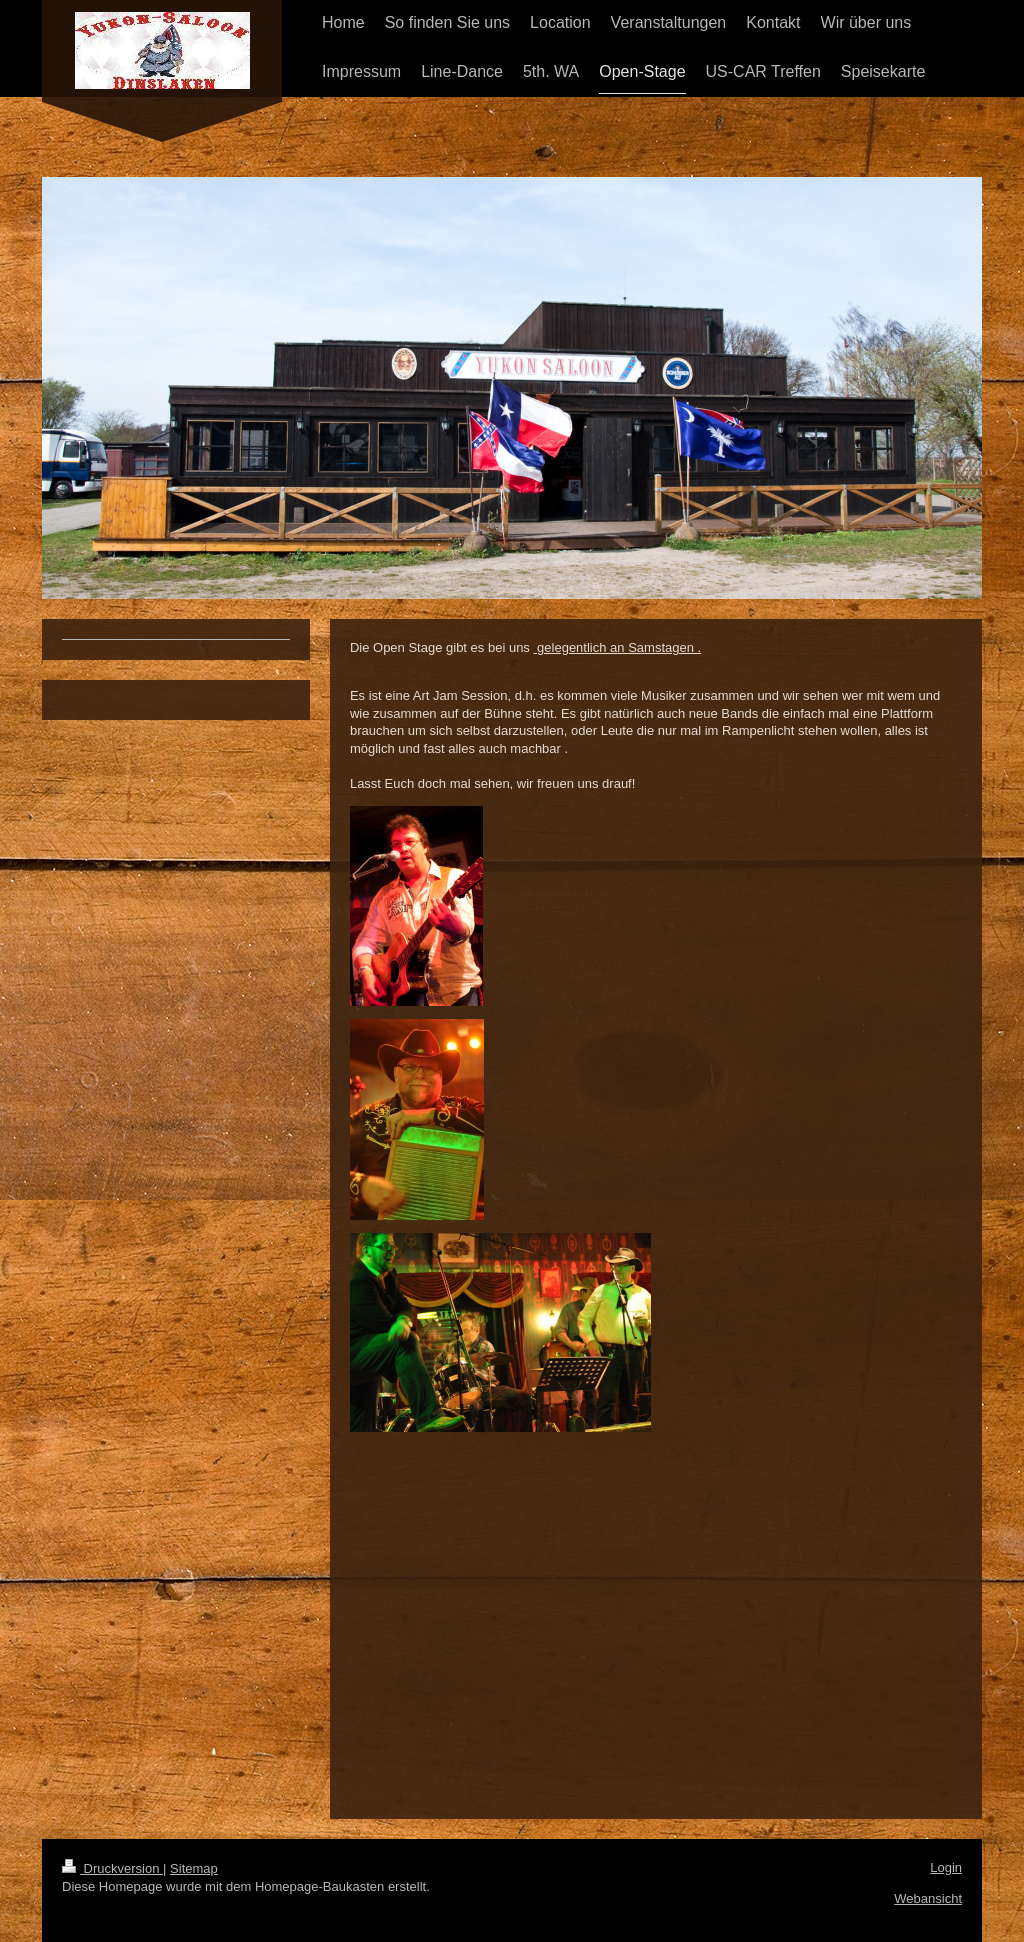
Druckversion (112, 1868)
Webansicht (928, 1898)
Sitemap (194, 1868)
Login (946, 1867)
